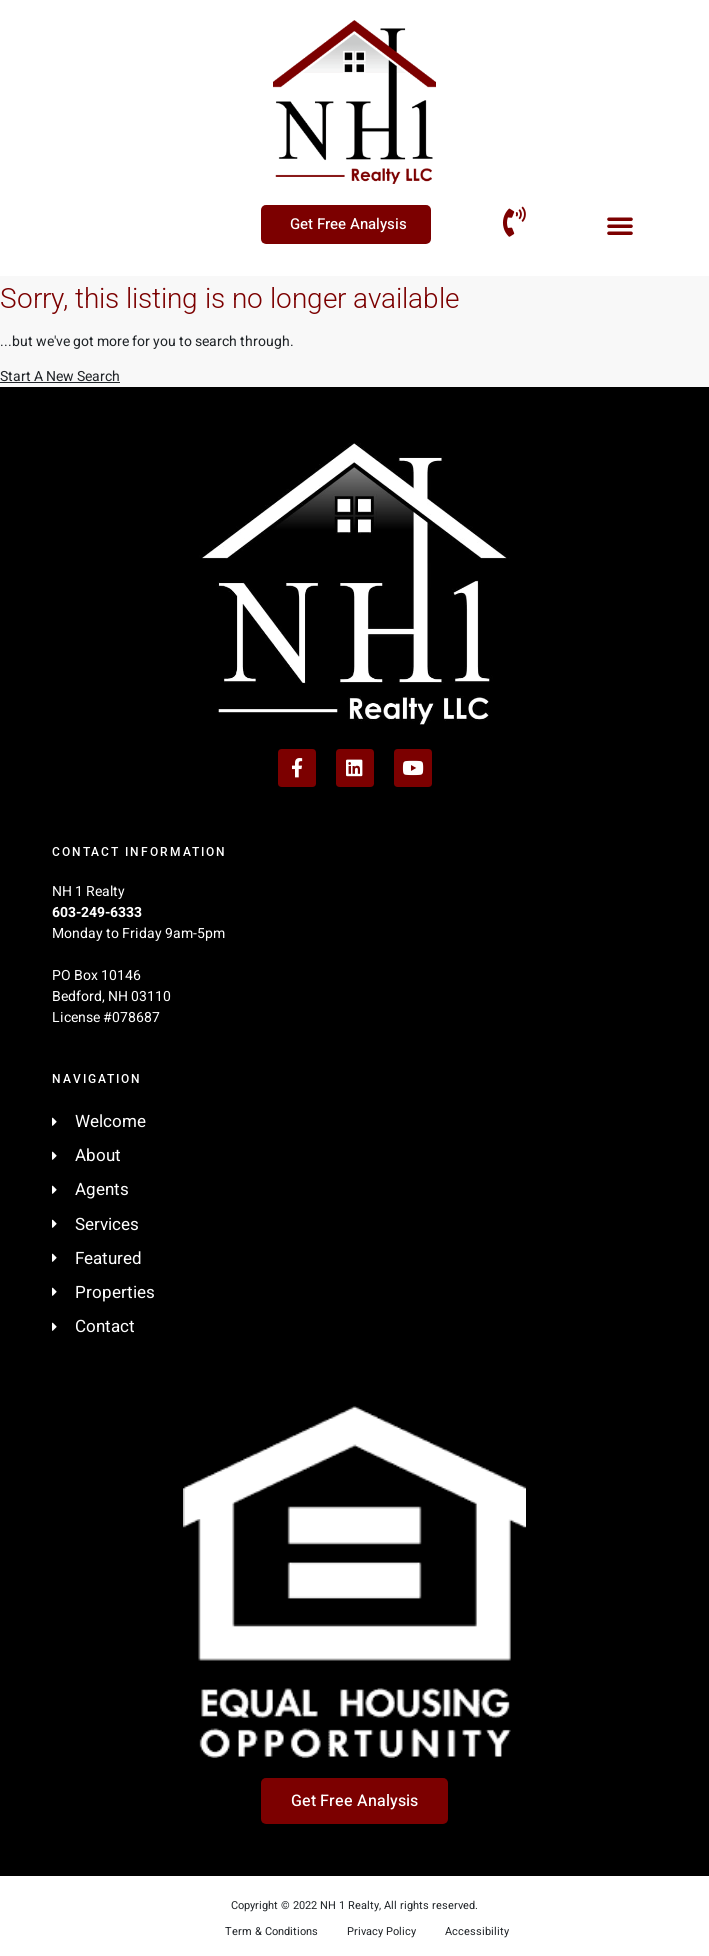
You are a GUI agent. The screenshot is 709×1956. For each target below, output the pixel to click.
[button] (620, 225)
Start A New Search (60, 376)
